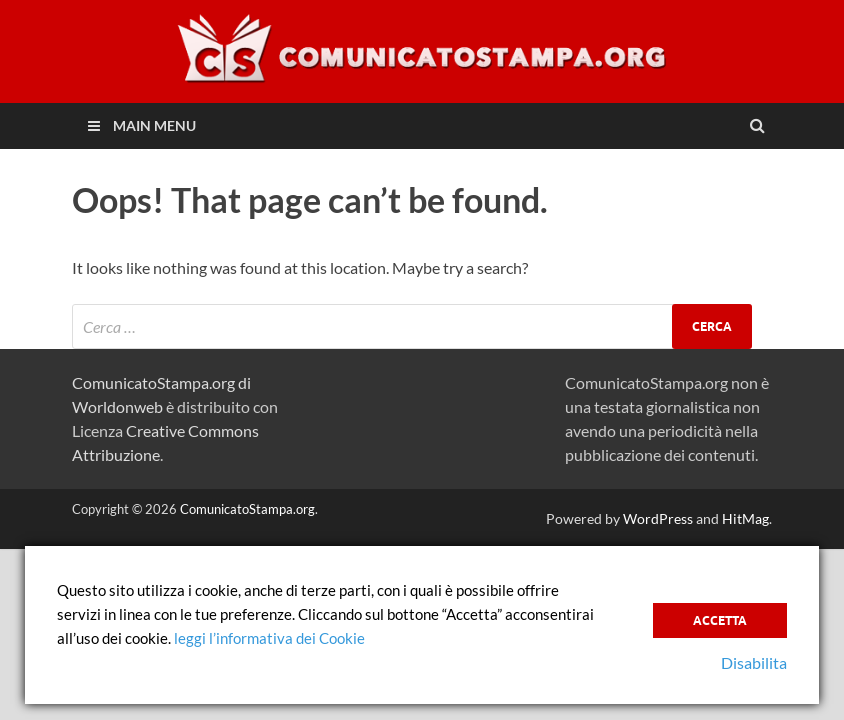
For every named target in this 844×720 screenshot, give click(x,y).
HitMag (745, 518)
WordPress (658, 518)
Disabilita (754, 662)
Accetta (720, 620)
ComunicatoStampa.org (247, 509)
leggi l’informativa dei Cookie (269, 638)
